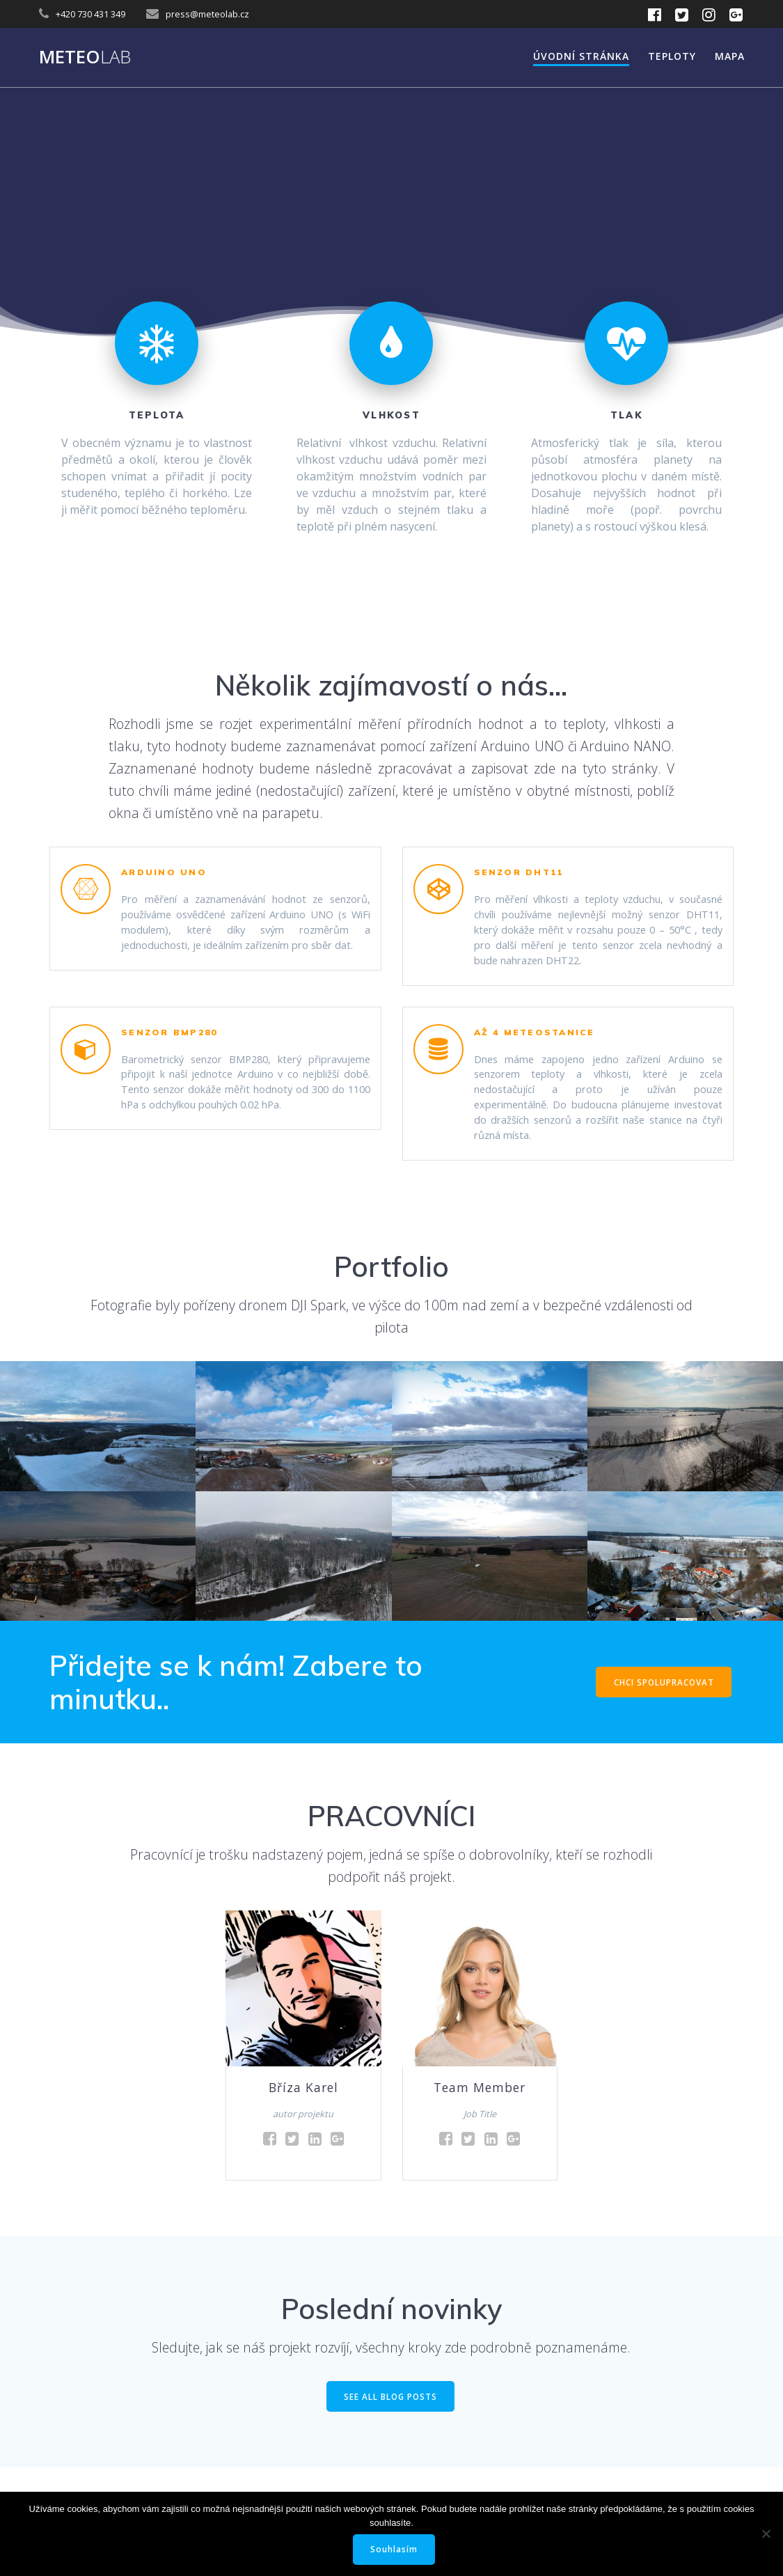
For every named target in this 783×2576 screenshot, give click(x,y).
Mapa (730, 56)
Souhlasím (395, 2549)
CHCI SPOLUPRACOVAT (662, 1715)
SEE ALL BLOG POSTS (390, 2431)
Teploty (672, 56)
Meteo (85, 57)
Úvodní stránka (581, 56)
